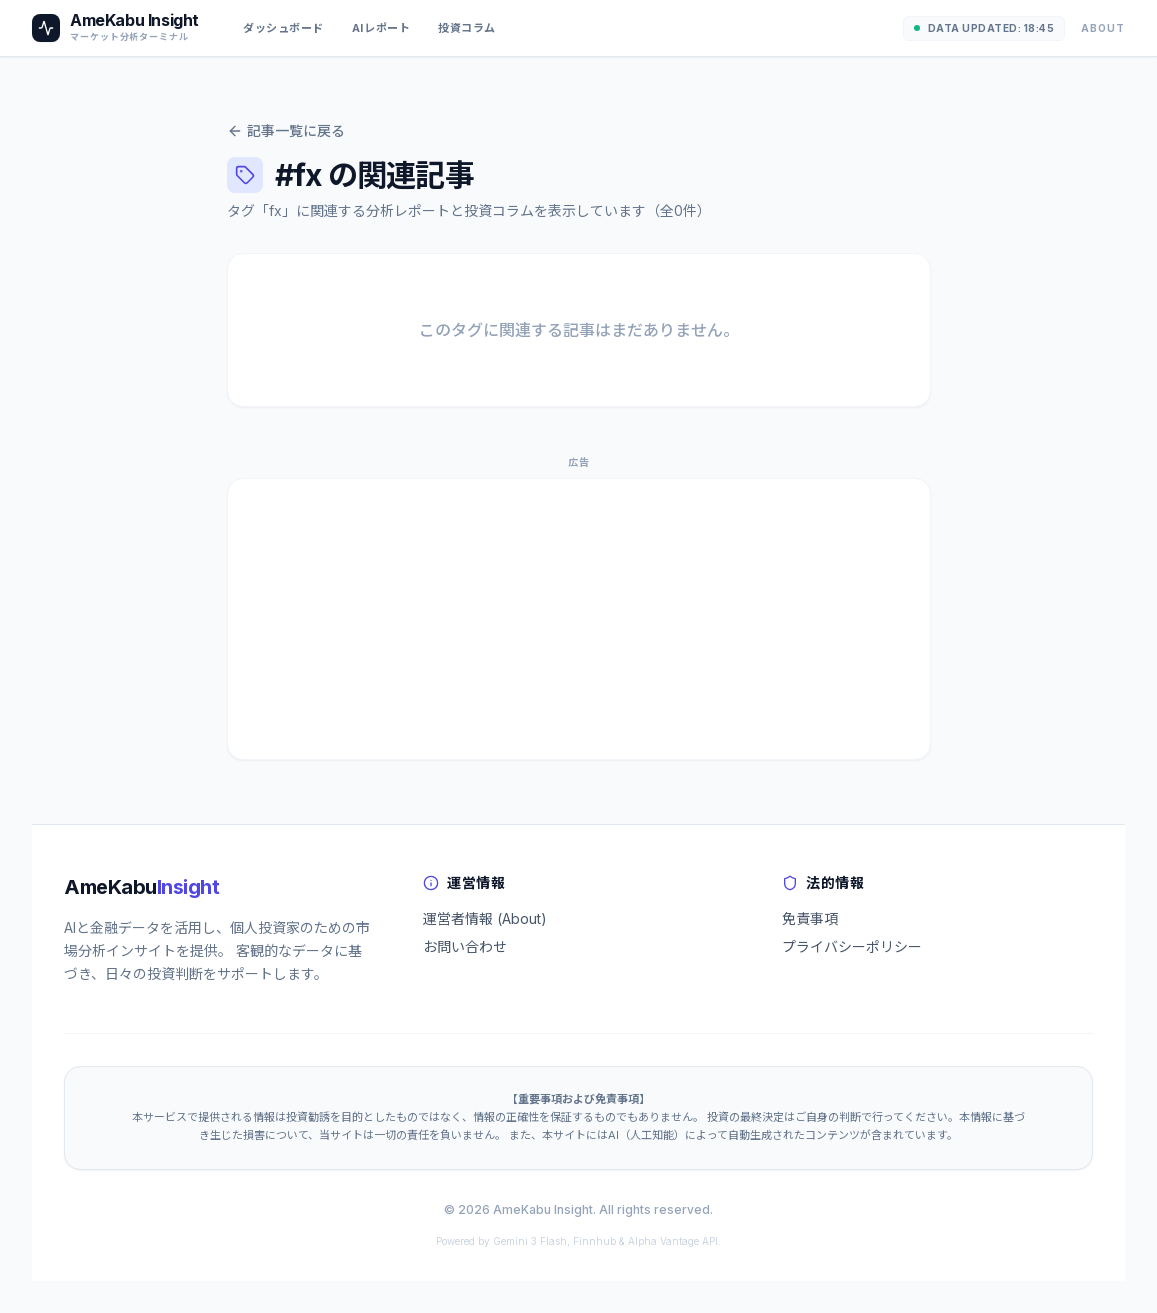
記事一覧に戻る (286, 130)
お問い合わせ (465, 946)
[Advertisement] (579, 619)
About (1103, 28)
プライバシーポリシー (852, 946)
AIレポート (381, 28)
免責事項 (810, 918)
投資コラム (467, 28)
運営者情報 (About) (485, 918)
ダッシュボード (283, 28)
